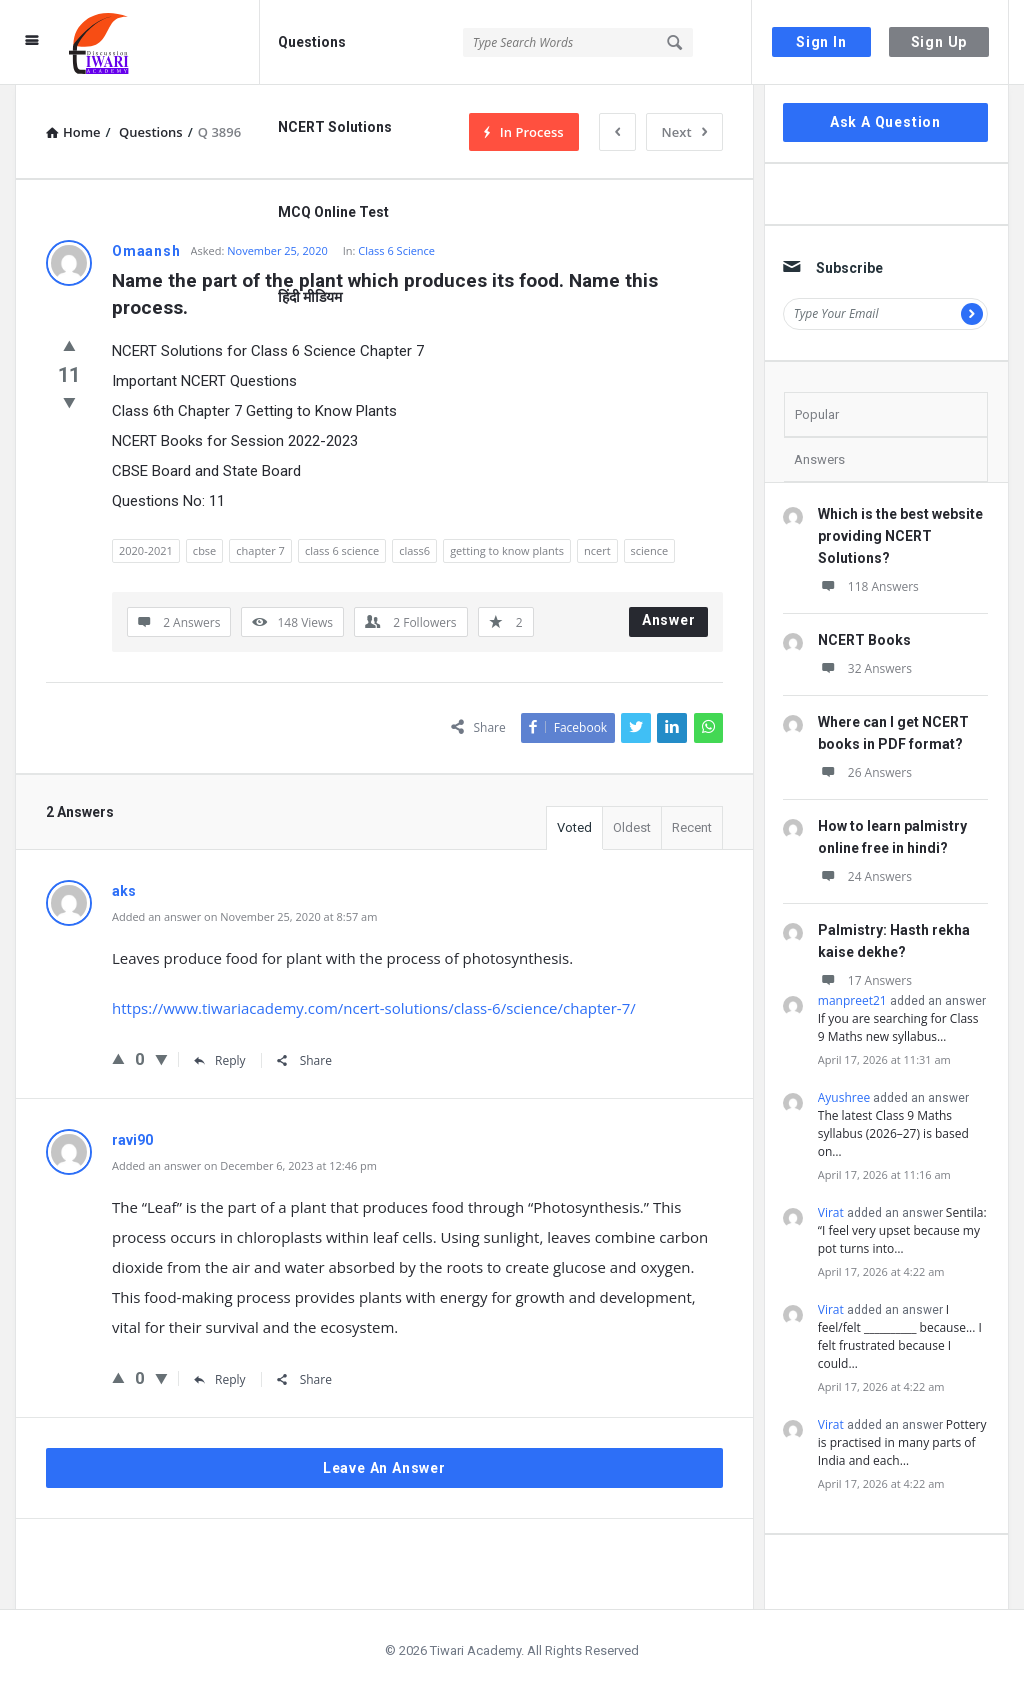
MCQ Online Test (333, 212)
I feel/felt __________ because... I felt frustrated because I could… (900, 1336)
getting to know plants (507, 550)
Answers (819, 459)
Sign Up (939, 42)
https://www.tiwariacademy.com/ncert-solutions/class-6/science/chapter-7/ (374, 1008)
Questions (312, 42)
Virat (831, 1212)
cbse (204, 550)
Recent (692, 827)
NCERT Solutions (335, 127)
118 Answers (868, 586)
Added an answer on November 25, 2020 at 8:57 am (244, 916)
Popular (817, 414)
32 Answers (865, 668)
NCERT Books (864, 640)
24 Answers (865, 876)
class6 (414, 550)
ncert (597, 550)
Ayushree (844, 1097)
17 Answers (865, 980)
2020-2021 (146, 550)
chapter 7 (260, 550)
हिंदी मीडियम (310, 297)
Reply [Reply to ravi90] (220, 1379)
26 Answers (865, 772)
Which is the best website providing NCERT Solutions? (900, 536)
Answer (669, 620)
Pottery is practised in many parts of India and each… (902, 1442)
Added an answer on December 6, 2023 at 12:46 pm (244, 1165)
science (650, 550)
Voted (574, 827)
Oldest (632, 827)
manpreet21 (852, 1000)
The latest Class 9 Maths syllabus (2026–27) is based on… (893, 1133)
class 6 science (342, 550)
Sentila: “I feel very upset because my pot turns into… (902, 1230)
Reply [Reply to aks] (220, 1060)
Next (684, 132)
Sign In (821, 42)
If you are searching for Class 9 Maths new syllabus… (898, 1027)
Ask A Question (885, 122)
